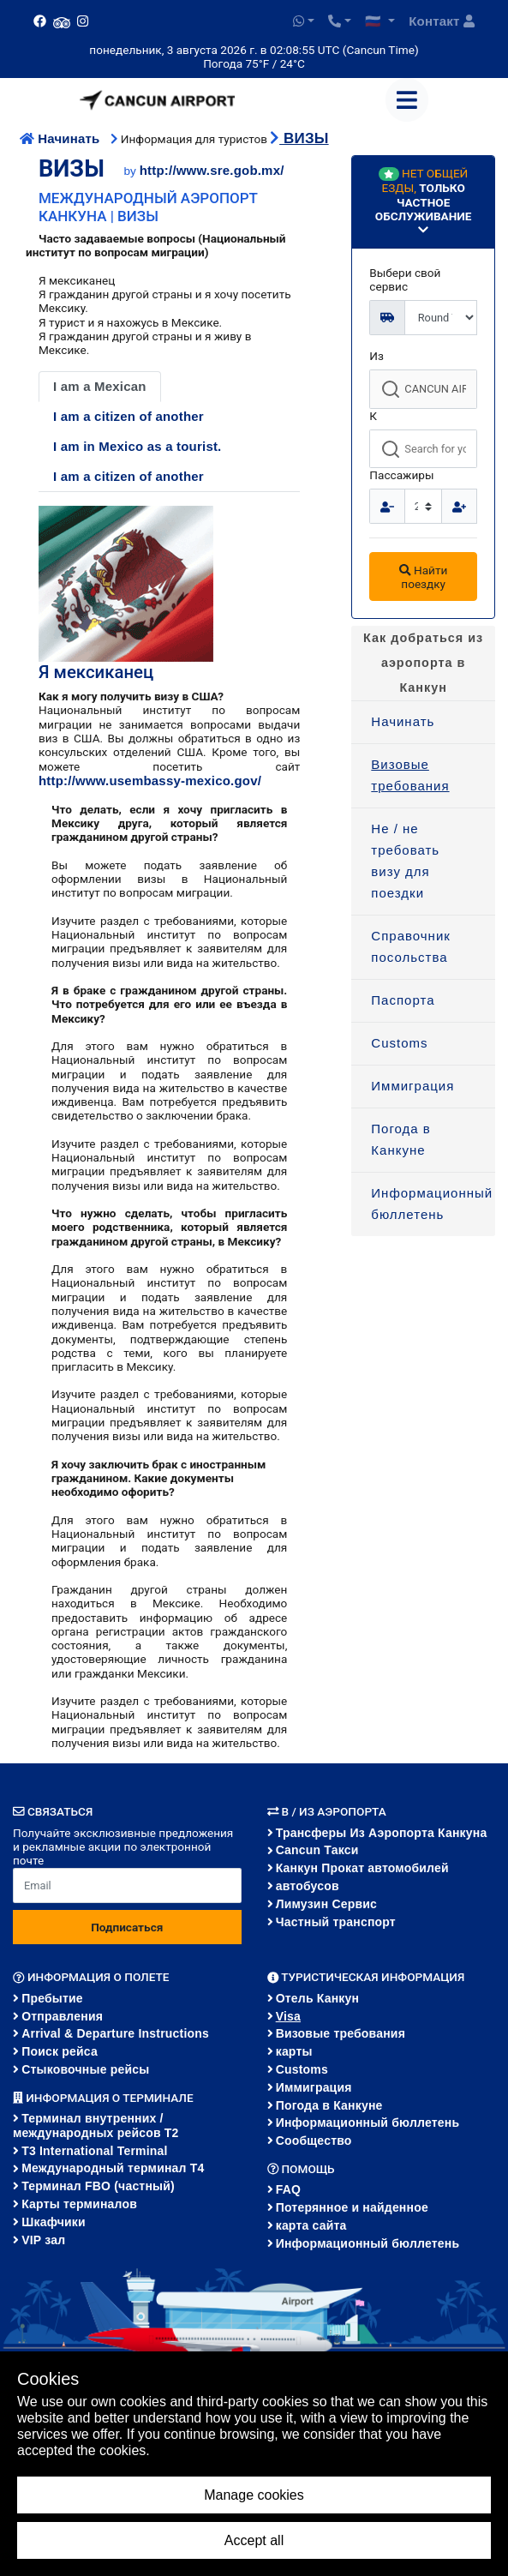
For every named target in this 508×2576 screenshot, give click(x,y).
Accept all (254, 2540)
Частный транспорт (336, 1922)
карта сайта (311, 2225)
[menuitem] (423, 722)
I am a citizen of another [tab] (128, 416)
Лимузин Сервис (326, 1904)
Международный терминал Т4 (112, 2168)
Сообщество (314, 2140)
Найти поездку (423, 577)
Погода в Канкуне (401, 1139)
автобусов (307, 1886)
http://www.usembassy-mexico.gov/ (150, 780)
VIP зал (43, 2240)
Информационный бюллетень (432, 1204)
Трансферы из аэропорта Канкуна (381, 1833)
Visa (288, 2016)
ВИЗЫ (299, 138)
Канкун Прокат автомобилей (362, 1868)
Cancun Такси (317, 1850)
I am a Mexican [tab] (99, 386)
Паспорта (402, 1000)
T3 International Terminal (94, 2151)
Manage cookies (254, 2495)
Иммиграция (412, 1085)
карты (294, 2051)
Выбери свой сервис (404, 279)
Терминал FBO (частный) (98, 2186)
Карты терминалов (79, 2204)
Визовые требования (410, 775)
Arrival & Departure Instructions (115, 2033)
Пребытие (52, 1998)
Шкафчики (53, 2222)
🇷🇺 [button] (375, 21)
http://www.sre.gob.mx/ (212, 170)
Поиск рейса (59, 2051)
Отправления (62, 2016)
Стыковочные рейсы (85, 2069)
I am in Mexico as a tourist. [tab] (137, 446)
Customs (399, 1043)
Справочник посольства (411, 946)
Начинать (62, 138)
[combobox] (423, 388)
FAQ (288, 2189)
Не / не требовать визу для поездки (405, 860)
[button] (303, 21)
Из (376, 356)
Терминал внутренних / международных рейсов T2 (96, 2125)
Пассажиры (401, 475)
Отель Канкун (318, 1998)
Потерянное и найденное (352, 2207)
